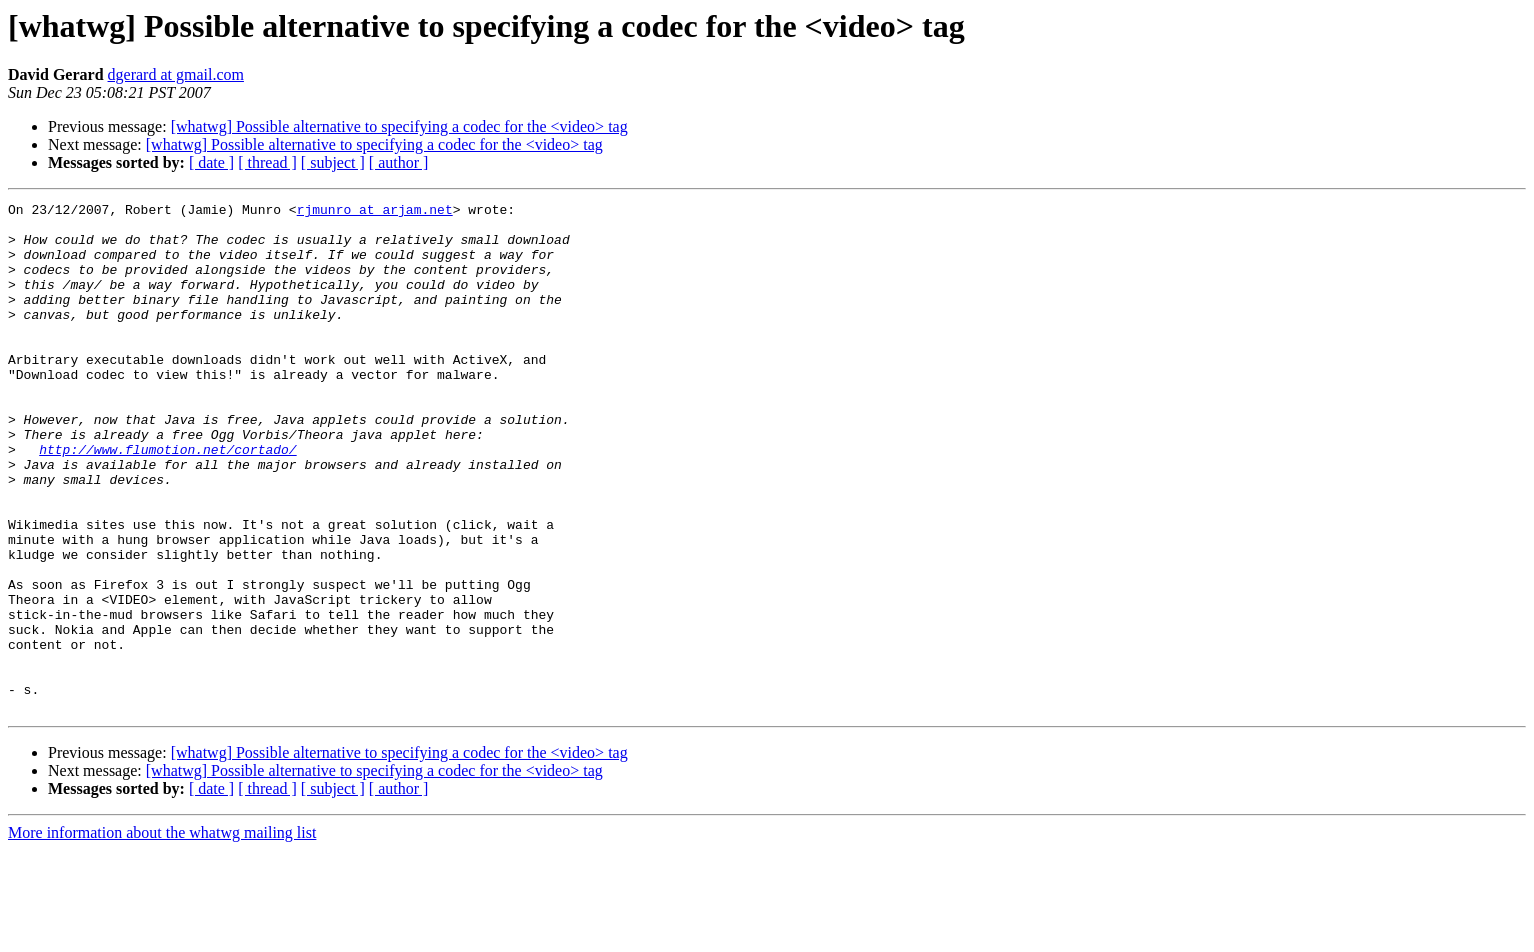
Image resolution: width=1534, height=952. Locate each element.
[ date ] (211, 162)
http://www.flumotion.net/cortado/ (167, 500)
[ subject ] (333, 162)
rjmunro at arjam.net (375, 212)
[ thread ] (267, 162)
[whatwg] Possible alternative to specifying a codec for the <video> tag (399, 126)
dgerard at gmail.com (176, 74)
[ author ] (399, 162)
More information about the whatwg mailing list (162, 934)
